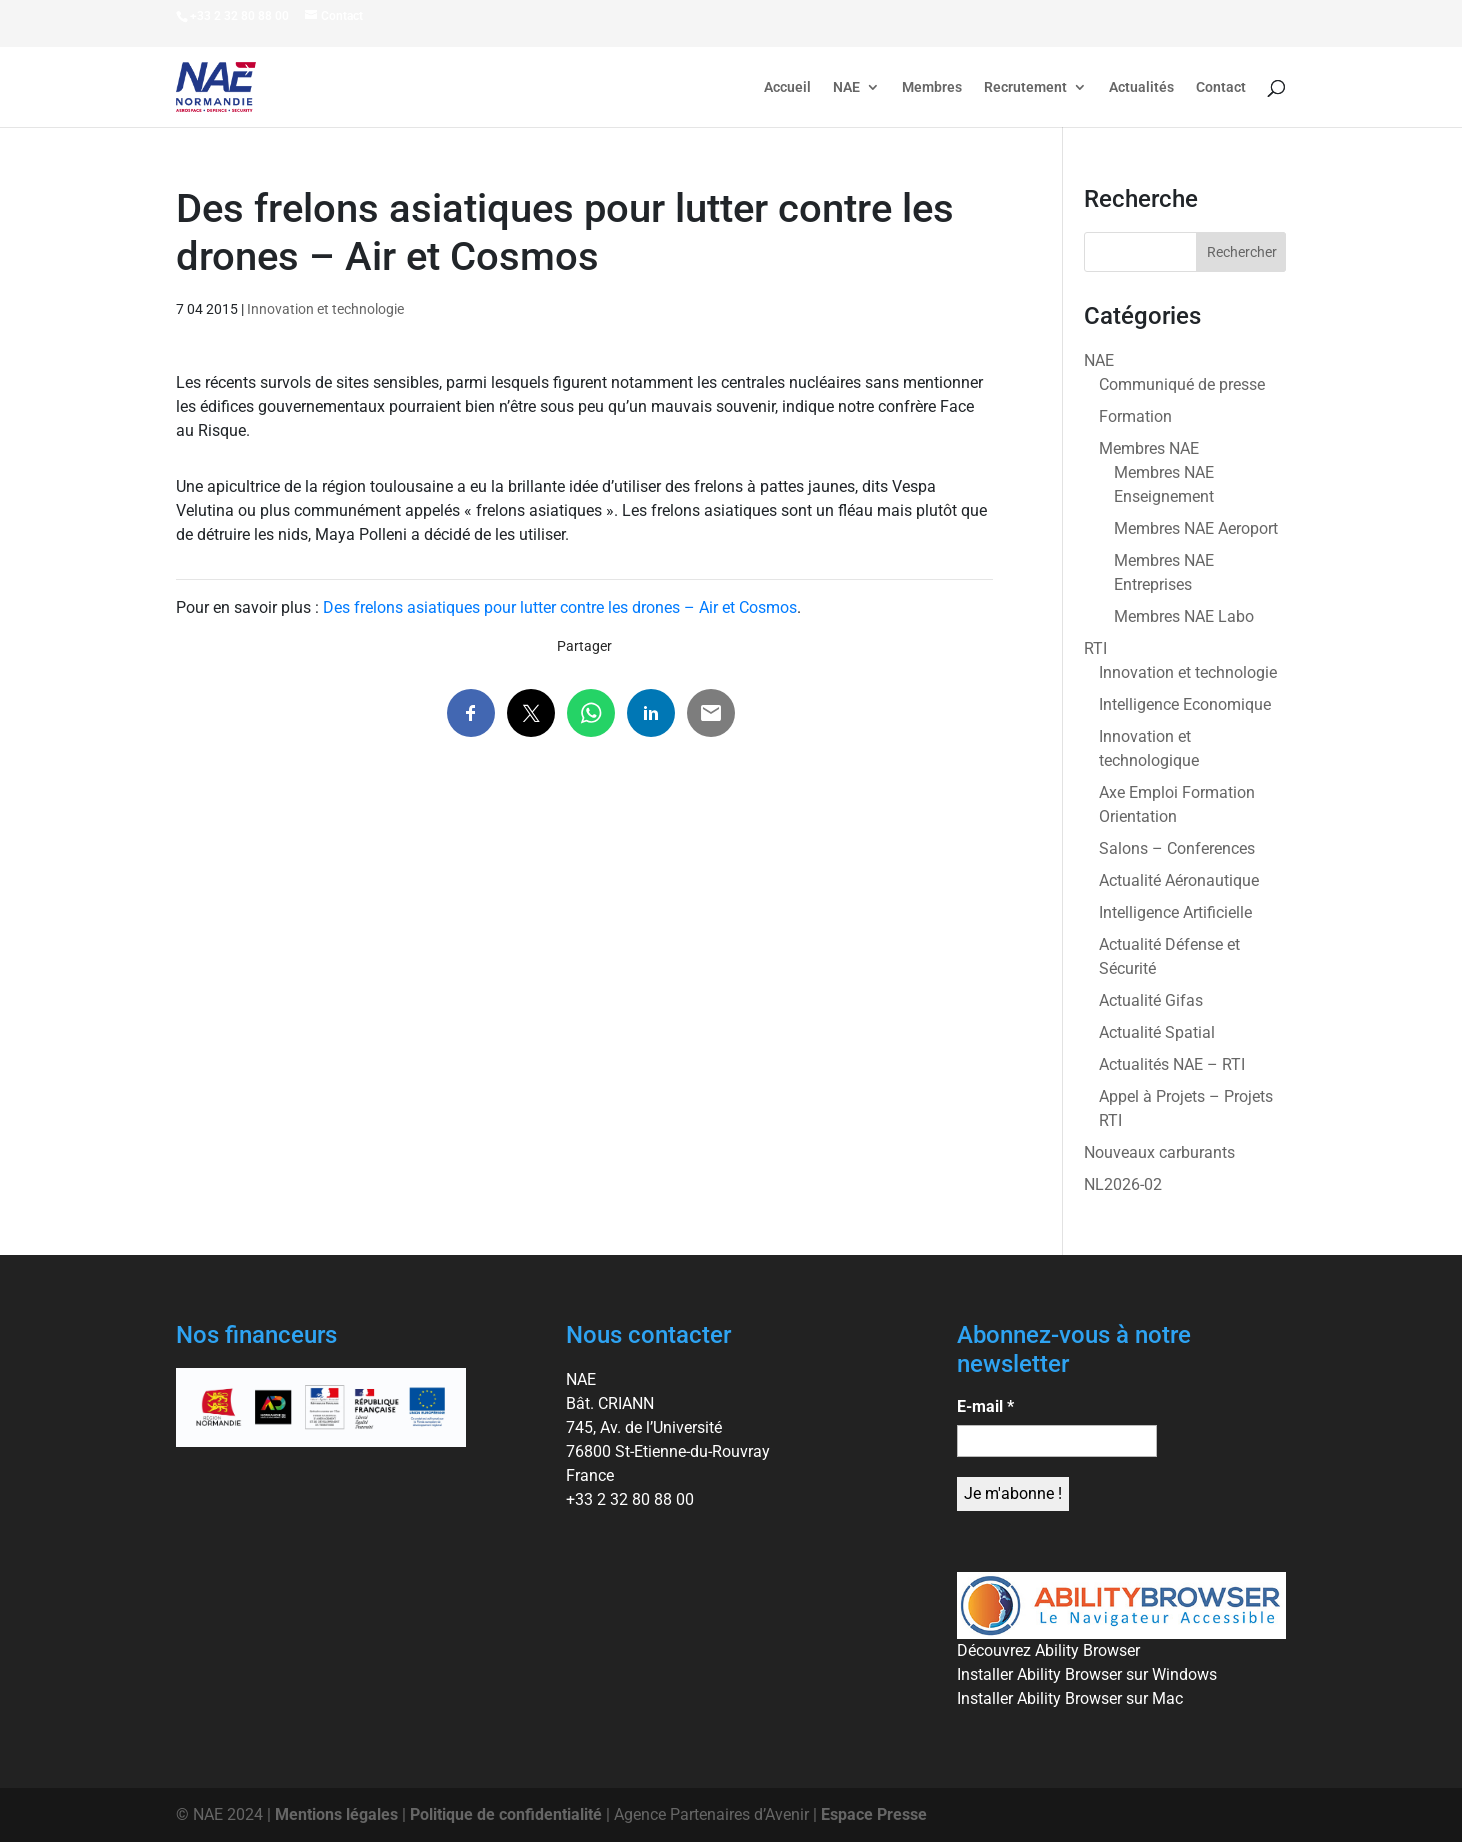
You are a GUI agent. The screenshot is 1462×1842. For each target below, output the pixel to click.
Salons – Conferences (1177, 848)
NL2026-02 (1123, 1184)
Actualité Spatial (1157, 1032)
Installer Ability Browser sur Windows (1087, 1674)
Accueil (787, 87)
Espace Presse (874, 1814)
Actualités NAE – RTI (1172, 1064)
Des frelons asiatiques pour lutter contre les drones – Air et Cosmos (560, 607)
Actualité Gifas (1151, 1000)
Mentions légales (336, 1814)
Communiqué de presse (1182, 384)
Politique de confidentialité (506, 1814)
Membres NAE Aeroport (1196, 528)
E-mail (985, 1406)
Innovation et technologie (325, 309)
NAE (846, 87)
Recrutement (1025, 87)
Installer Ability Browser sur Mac (1070, 1698)
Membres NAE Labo (1184, 616)
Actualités (1141, 87)
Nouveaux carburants (1159, 1152)
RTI (1095, 648)
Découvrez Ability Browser (1048, 1650)
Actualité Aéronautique (1179, 880)
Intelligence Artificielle (1175, 912)
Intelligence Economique (1185, 704)
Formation (1135, 416)
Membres (932, 87)
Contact (1221, 87)
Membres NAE (1149, 448)
